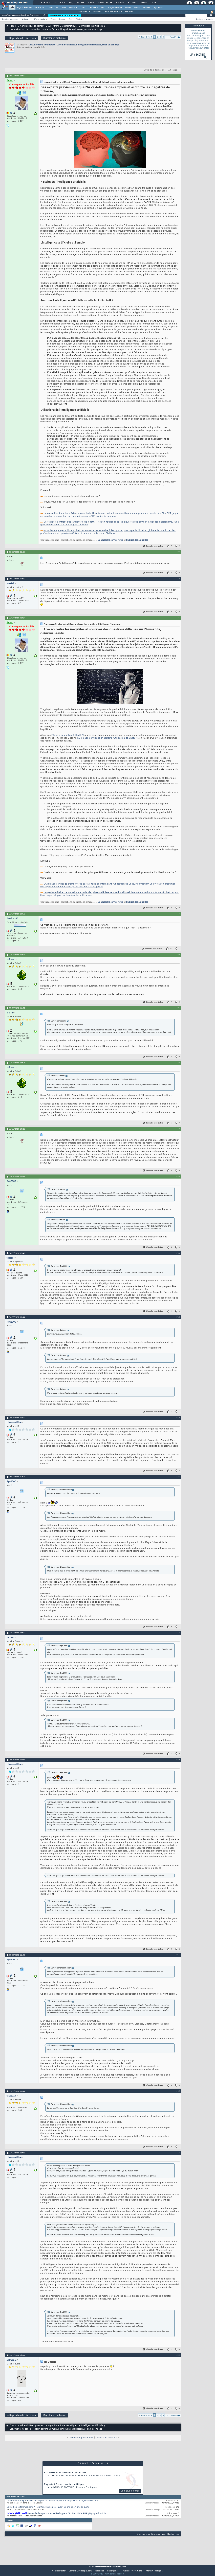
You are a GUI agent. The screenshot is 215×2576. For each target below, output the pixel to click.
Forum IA (97, 12)
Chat (91, 2)
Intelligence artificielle (92, 26)
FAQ (71, 2)
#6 (179, 954)
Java (83, 8)
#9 (179, 1128)
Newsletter (104, 2)
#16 (178, 1759)
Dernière (175, 37)
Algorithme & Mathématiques (62, 26)
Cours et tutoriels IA (113, 12)
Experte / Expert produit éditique (64, 2484)
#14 (178, 1476)
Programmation (115, 8)
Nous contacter (143, 2534)
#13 (178, 1417)
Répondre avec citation (153, 546)
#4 (179, 617)
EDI (102, 8)
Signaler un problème (54, 38)
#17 (178, 1954)
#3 (179, 578)
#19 (178, 2152)
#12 (178, 1317)
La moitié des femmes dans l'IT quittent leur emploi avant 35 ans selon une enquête (48, 2507)
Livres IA (129, 12)
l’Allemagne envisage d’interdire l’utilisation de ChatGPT (107, 738)
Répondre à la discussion (21, 38)
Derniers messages (10, 19)
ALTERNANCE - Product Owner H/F (65, 2472)
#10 (178, 1176)
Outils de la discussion (154, 70)
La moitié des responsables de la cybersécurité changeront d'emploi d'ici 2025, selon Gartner (52, 2500)
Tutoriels (59, 2)
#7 (179, 1008)
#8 (179, 1062)
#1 (179, 75)
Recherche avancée (204, 19)
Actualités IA (84, 12)
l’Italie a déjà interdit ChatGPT (67, 735)
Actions (25, 19)
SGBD (128, 8)
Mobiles (146, 8)
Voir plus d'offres (130, 2491)
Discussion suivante (106, 2437)
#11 (178, 1253)
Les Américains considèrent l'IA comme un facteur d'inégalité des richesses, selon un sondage (74, 44)
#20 (178, 2355)
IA (57, 8)
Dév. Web (93, 8)
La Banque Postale (62, 2487)
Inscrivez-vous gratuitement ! (64, 15)
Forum (13, 26)
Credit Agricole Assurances (68, 2475)
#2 (179, 551)
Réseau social (39, 19)
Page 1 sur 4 (146, 37)
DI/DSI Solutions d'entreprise (30, 8)
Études (132, 2)
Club (153, 2)
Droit (143, 2)
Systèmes (158, 8)
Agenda (62, 19)
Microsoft (73, 8)
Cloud (50, 8)
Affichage (172, 70)
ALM (64, 8)
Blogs (80, 2)
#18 (178, 2091)
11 (171, 949)
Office (137, 8)
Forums (45, 2)
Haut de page (173, 2534)
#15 (178, 1632)
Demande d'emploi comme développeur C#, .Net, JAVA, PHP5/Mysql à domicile (66, 2513)
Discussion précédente (81, 2437)
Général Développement (32, 26)
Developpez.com (158, 2534)
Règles (79, 19)
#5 (179, 913)
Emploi (120, 2)
